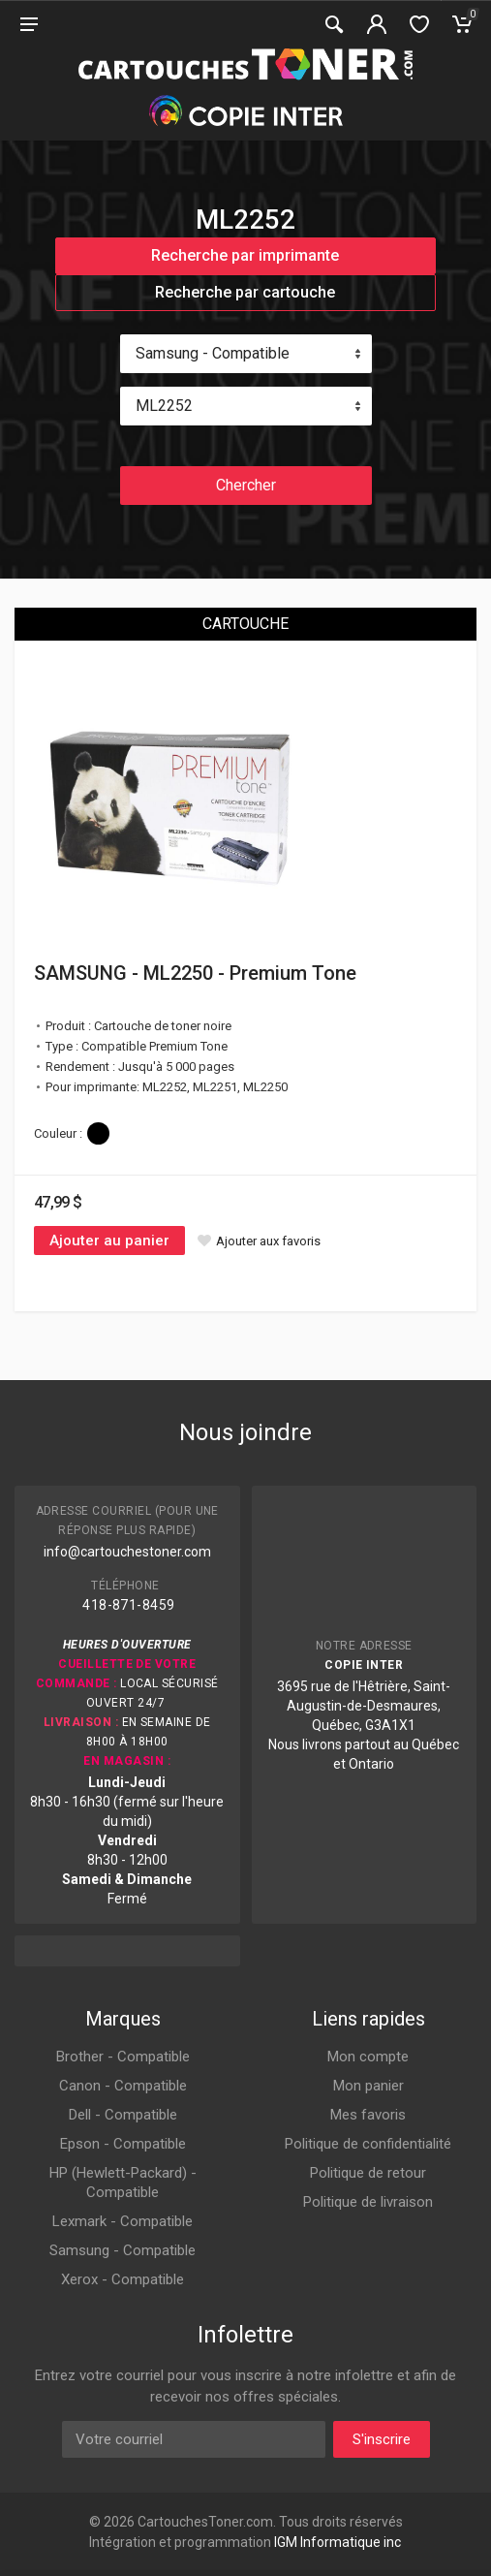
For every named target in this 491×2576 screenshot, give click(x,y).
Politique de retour (368, 2173)
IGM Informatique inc (337, 2542)
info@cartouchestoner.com (127, 1551)
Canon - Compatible (123, 2085)
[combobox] (246, 353)
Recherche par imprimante (245, 255)
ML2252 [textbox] (164, 405)
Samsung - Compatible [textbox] (213, 353)
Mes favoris (368, 2114)
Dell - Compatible (123, 2114)
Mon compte (368, 2056)
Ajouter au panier (109, 1240)
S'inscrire (382, 2439)
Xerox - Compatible (122, 2279)
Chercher (246, 485)
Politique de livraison (368, 2202)
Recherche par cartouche (245, 292)
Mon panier (368, 2085)
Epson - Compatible (123, 2143)
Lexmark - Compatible (122, 2221)
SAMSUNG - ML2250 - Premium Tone (195, 973)
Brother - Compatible (123, 2056)
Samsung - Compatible (122, 2250)
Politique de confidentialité (368, 2143)
